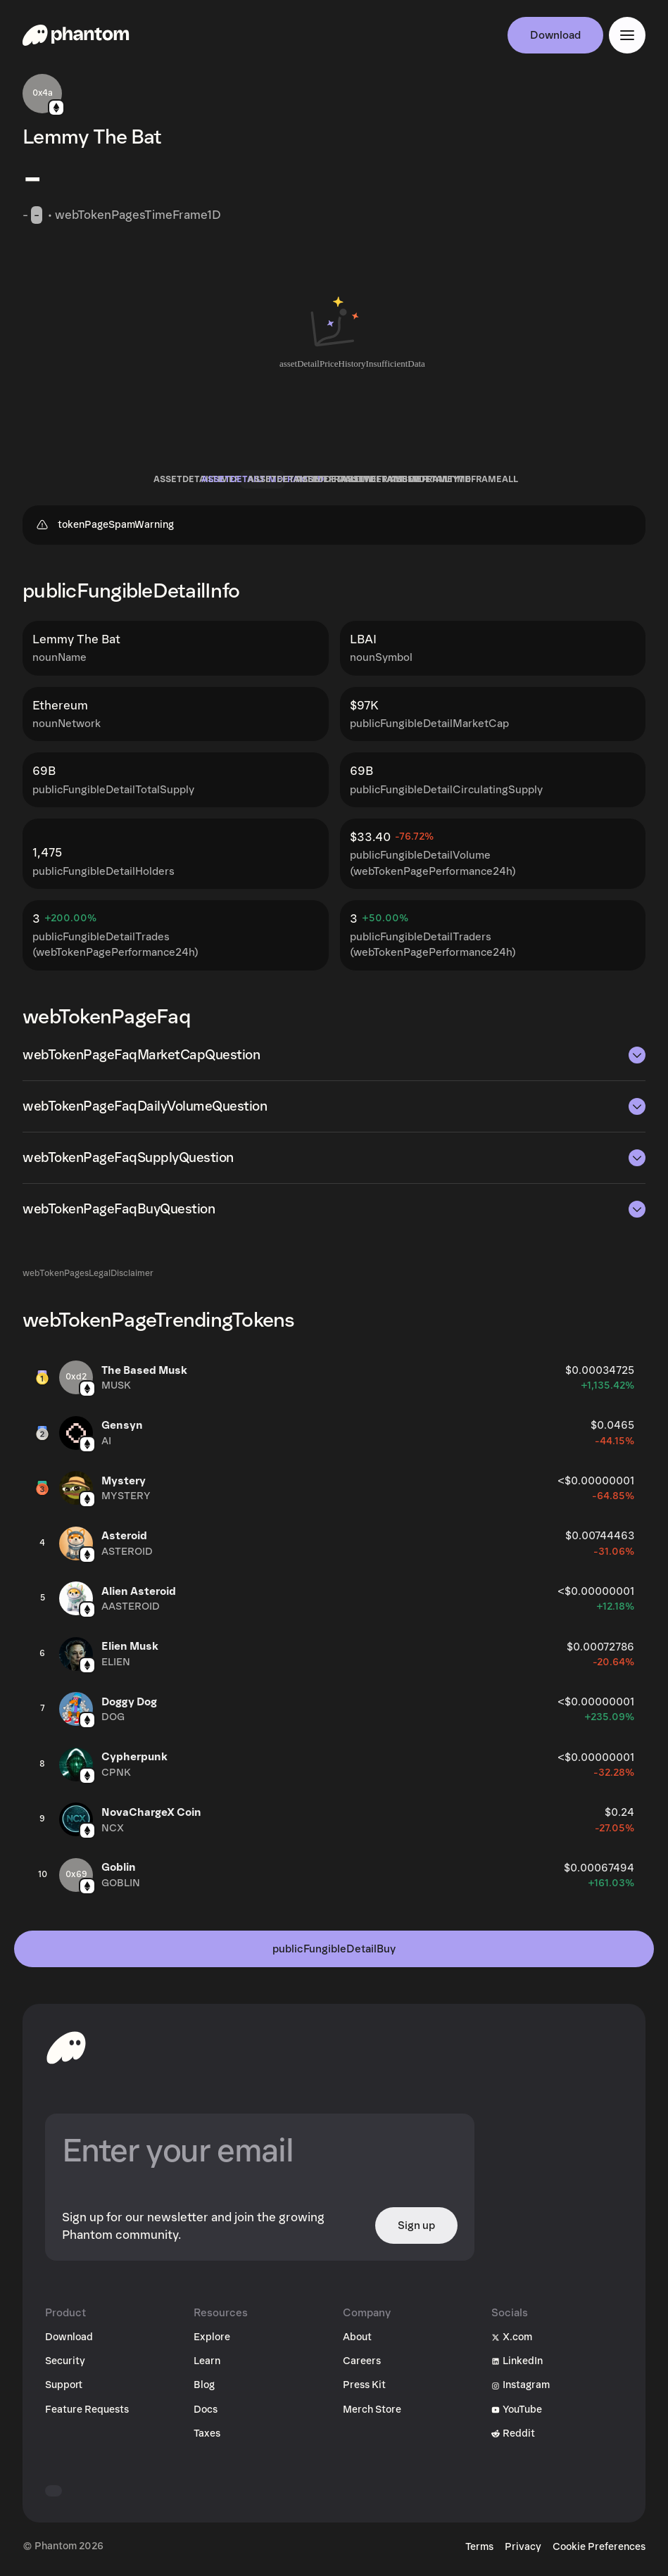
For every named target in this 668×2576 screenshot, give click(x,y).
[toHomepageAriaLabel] (66, 2047)
